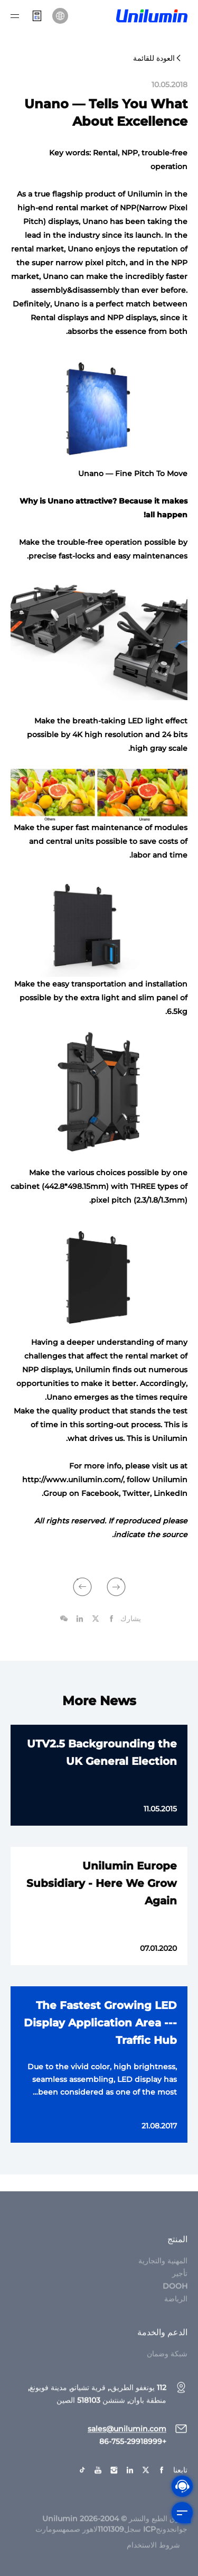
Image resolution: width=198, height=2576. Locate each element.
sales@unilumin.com (127, 2443)
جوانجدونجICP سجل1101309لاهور (134, 2544)
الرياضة (175, 2313)
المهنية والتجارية (162, 2275)
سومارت (48, 2544)
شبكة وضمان (167, 2368)
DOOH (175, 2300)
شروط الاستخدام (153, 2559)
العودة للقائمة (157, 58)
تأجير (179, 2288)
